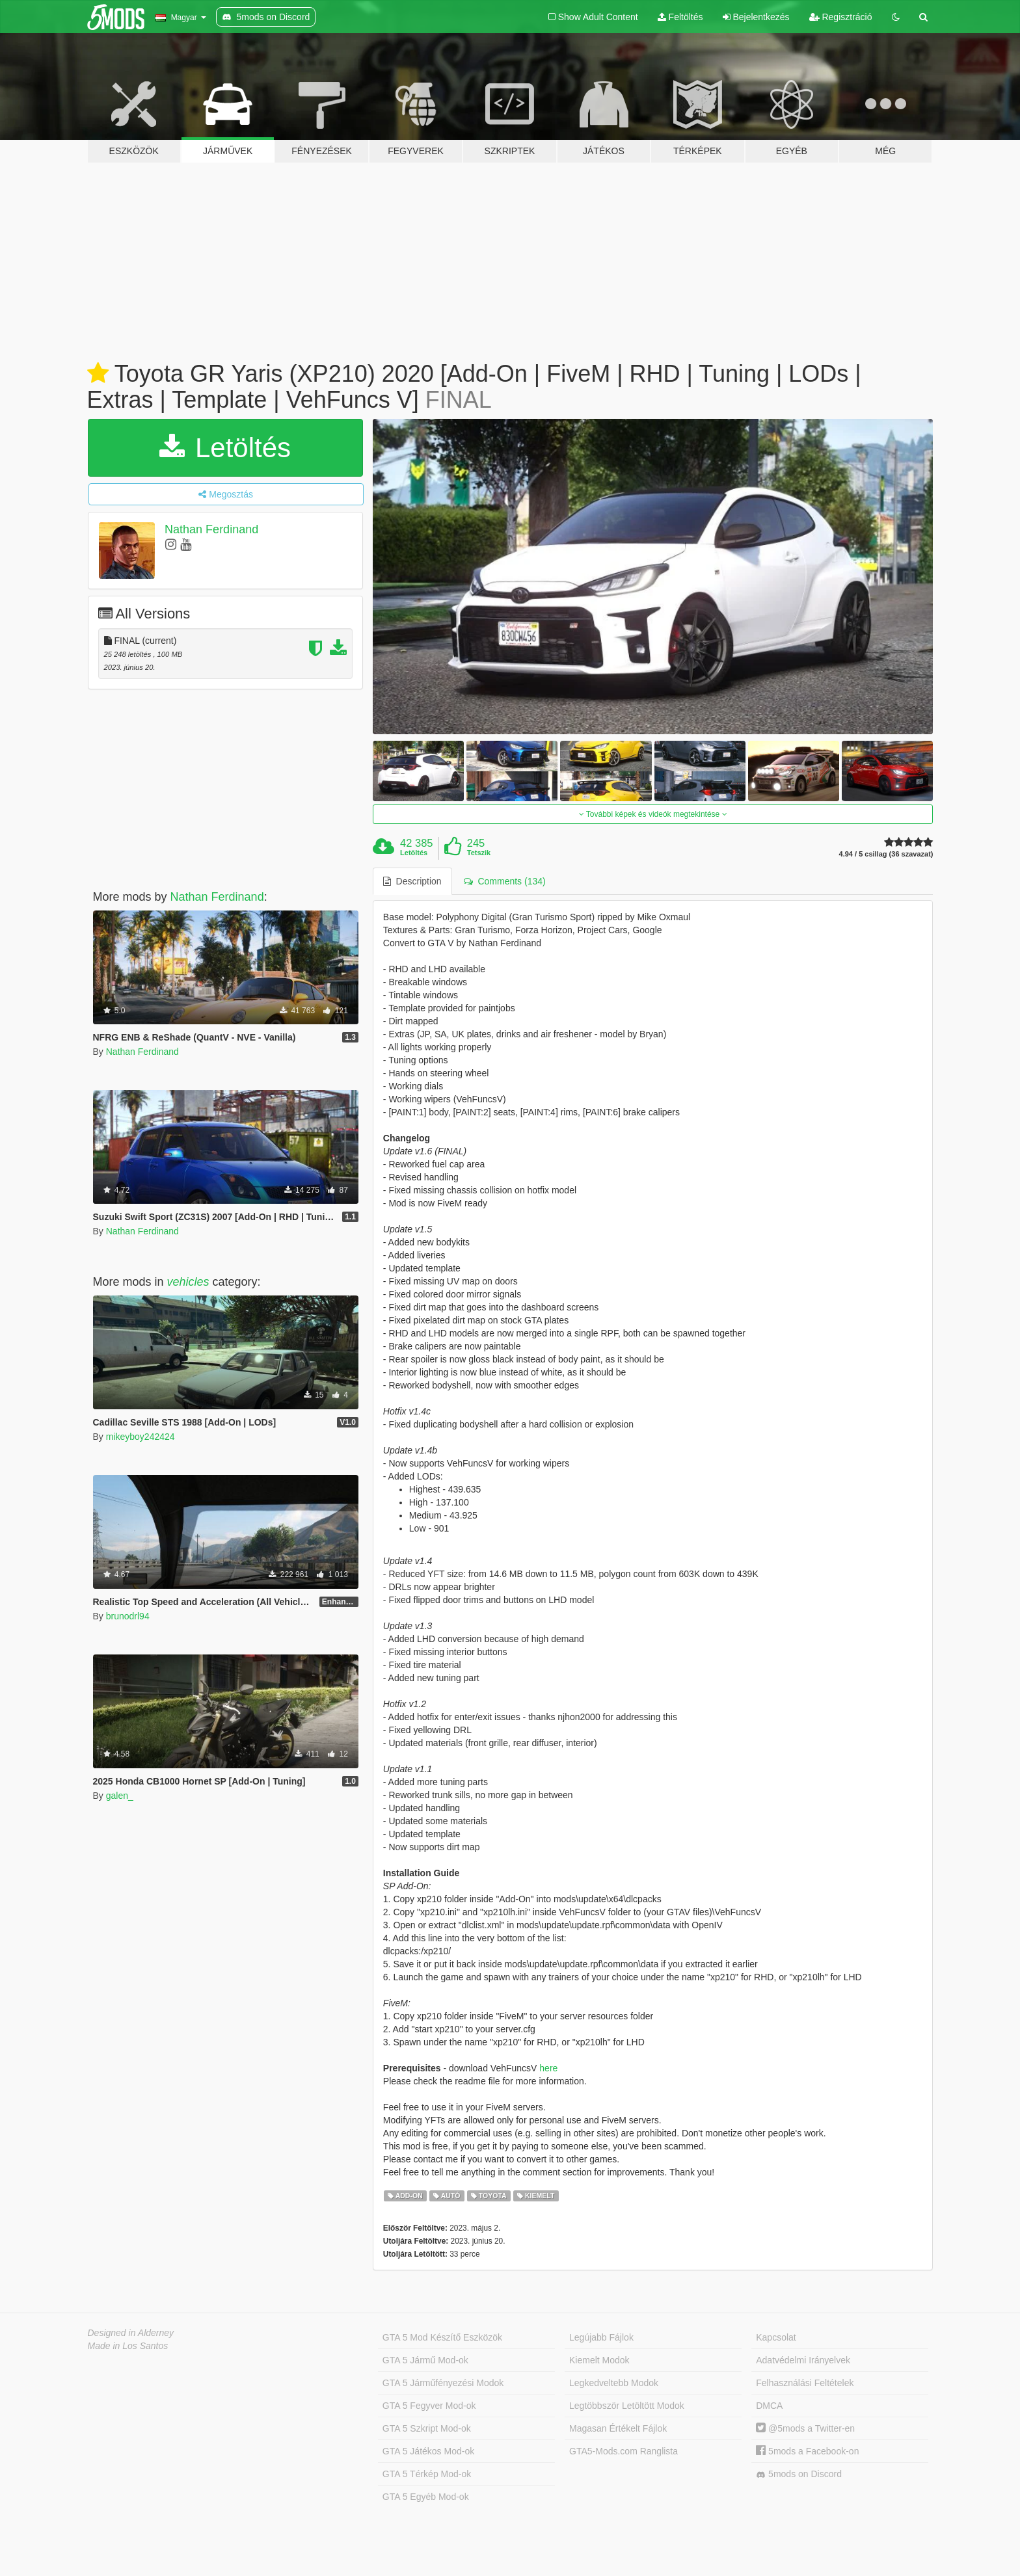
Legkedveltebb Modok (613, 2383)
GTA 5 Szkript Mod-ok (426, 2428)
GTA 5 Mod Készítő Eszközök (442, 2337)
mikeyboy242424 (140, 1436)
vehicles (188, 1281)
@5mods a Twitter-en (805, 2428)
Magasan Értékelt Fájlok (618, 2428)
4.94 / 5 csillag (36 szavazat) (886, 854)
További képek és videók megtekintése (653, 814)
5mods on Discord (799, 2474)
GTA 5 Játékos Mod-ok (428, 2451)
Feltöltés (680, 17)
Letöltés (225, 447)
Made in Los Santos (128, 2346)
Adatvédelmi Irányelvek (803, 2360)
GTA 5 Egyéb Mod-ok (425, 2496)
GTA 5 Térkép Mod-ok (426, 2474)
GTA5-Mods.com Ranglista (623, 2451)
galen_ (119, 1795)
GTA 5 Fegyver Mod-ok (429, 2405)
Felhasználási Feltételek (804, 2383)
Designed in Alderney (131, 2333)
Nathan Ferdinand (211, 529)
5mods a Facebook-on (807, 2451)
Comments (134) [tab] (505, 881)
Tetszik (478, 852)
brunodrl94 (128, 1616)
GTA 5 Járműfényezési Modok (442, 2383)
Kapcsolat (776, 2337)
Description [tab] (412, 881)
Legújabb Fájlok (601, 2337)
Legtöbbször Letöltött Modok (626, 2405)
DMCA (769, 2405)
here (548, 2068)
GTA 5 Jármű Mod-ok (425, 2360)
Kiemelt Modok (599, 2360)
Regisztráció (840, 17)
